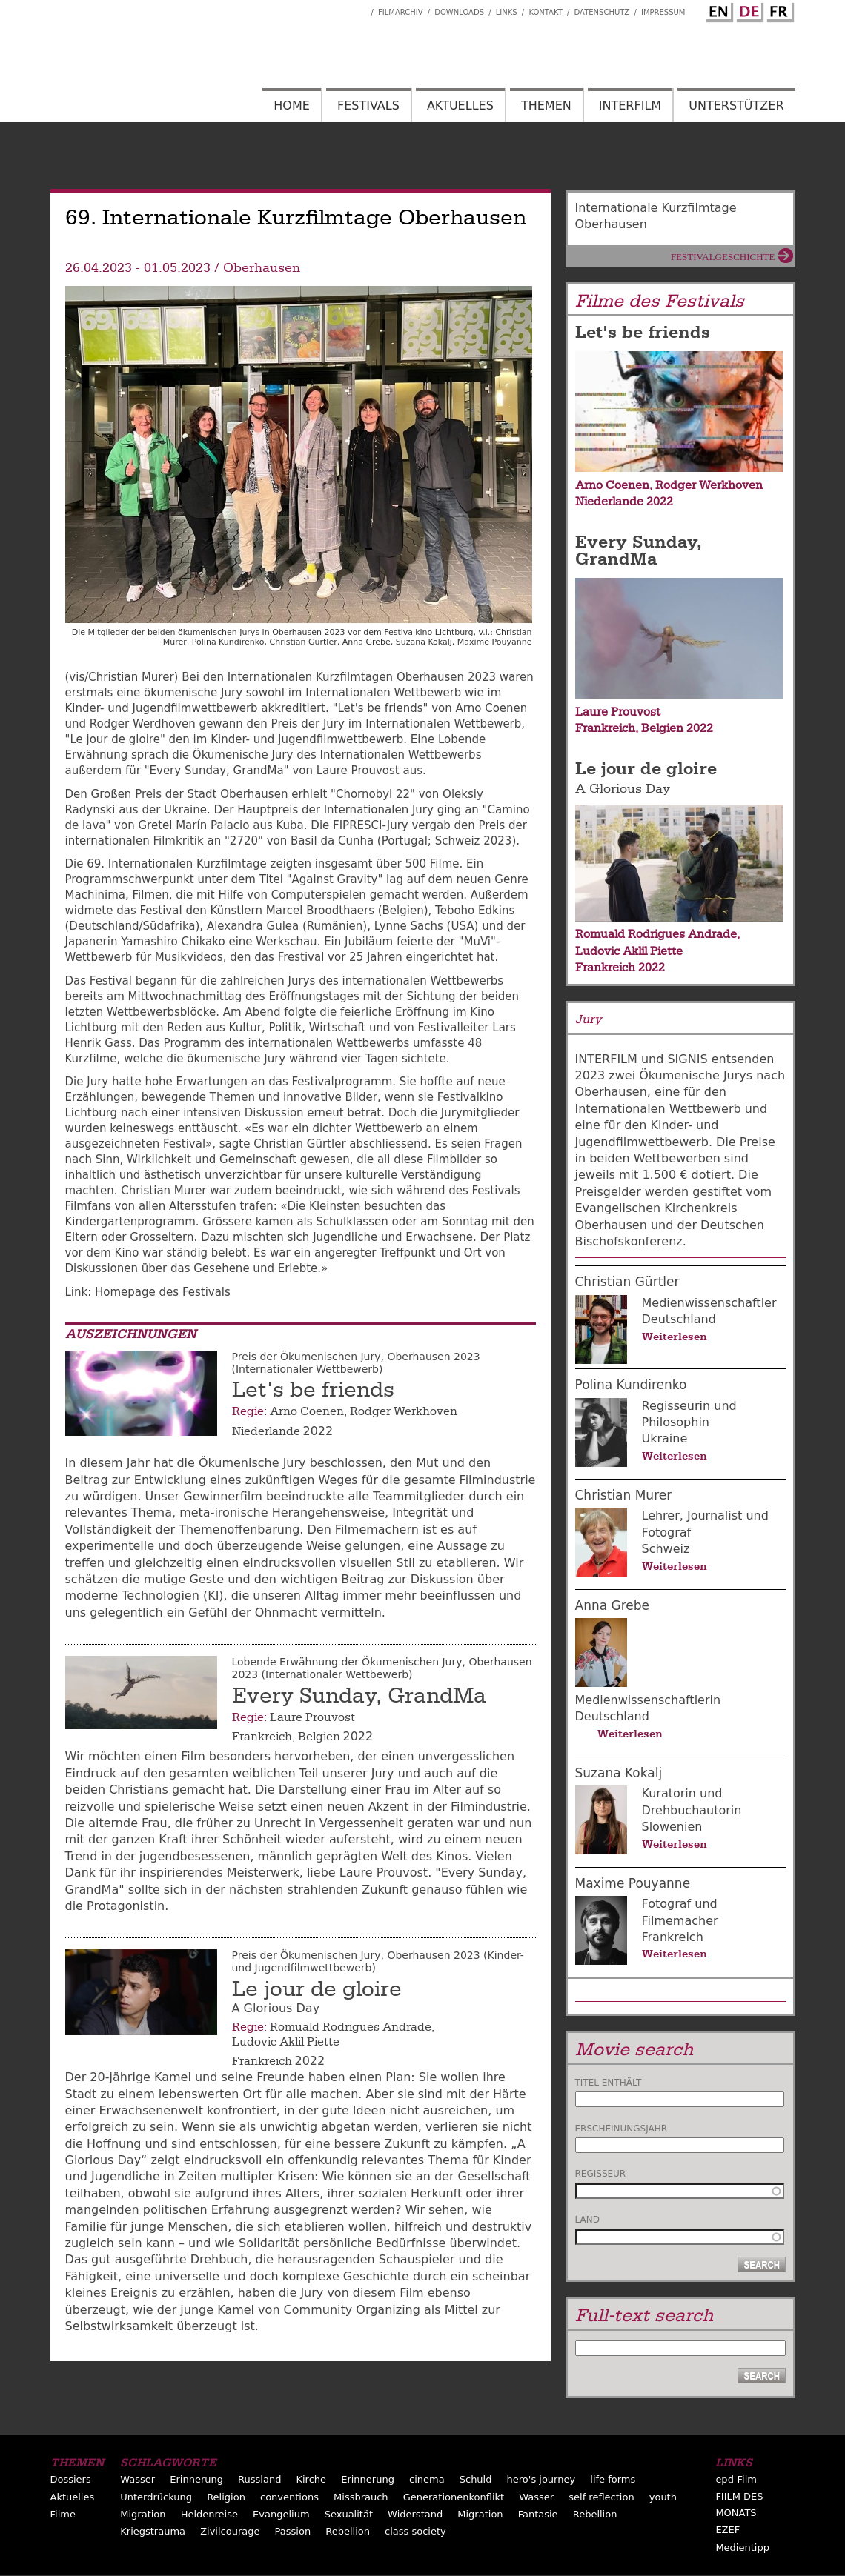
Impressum (663, 12)
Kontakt (545, 12)
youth (663, 2497)
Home (292, 106)
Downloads (459, 12)
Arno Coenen (307, 1411)
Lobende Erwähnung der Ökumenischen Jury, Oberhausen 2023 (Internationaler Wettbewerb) (382, 1668)
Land (587, 2219)
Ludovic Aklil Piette (285, 2042)
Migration (142, 2514)
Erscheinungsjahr (621, 2128)
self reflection (601, 2497)
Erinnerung (196, 2479)
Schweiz (666, 1549)
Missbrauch (361, 2497)
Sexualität (349, 2514)
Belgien (319, 1736)
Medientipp (742, 2547)
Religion (226, 2497)
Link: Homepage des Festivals (148, 1292)
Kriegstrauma (152, 2531)
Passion (293, 2531)
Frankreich (262, 1736)
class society (415, 2531)
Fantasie (538, 2514)
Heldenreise (209, 2514)
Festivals (368, 106)
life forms (612, 2479)
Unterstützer (736, 106)
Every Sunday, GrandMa (359, 1695)
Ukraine (665, 1438)
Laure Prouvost (312, 1717)
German (748, 9)
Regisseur (600, 2174)
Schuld (476, 2479)
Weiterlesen (674, 1336)
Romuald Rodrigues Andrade (350, 2027)
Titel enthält (608, 2082)
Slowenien (672, 1827)
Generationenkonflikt (453, 2497)
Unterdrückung (156, 2497)
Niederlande (266, 1431)
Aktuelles (460, 106)
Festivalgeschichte (723, 256)
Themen (546, 106)
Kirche (311, 2479)
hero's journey (541, 2479)
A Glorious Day (622, 788)
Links (506, 12)
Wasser (137, 2479)
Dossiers (70, 2479)
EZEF (727, 2529)
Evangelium (281, 2514)
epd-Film (736, 2479)
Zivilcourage (229, 2531)
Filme (63, 2514)
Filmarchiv (400, 12)
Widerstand (415, 2514)
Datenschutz (602, 12)
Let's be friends (313, 1389)
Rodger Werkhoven (403, 1411)
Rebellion (595, 2514)
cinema (427, 2479)
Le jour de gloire (317, 1989)
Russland (259, 2479)
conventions (289, 2497)
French (778, 9)
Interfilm (630, 106)
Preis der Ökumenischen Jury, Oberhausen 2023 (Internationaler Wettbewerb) (356, 1363)
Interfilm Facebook (359, 8)
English (717, 9)
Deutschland (679, 1319)
